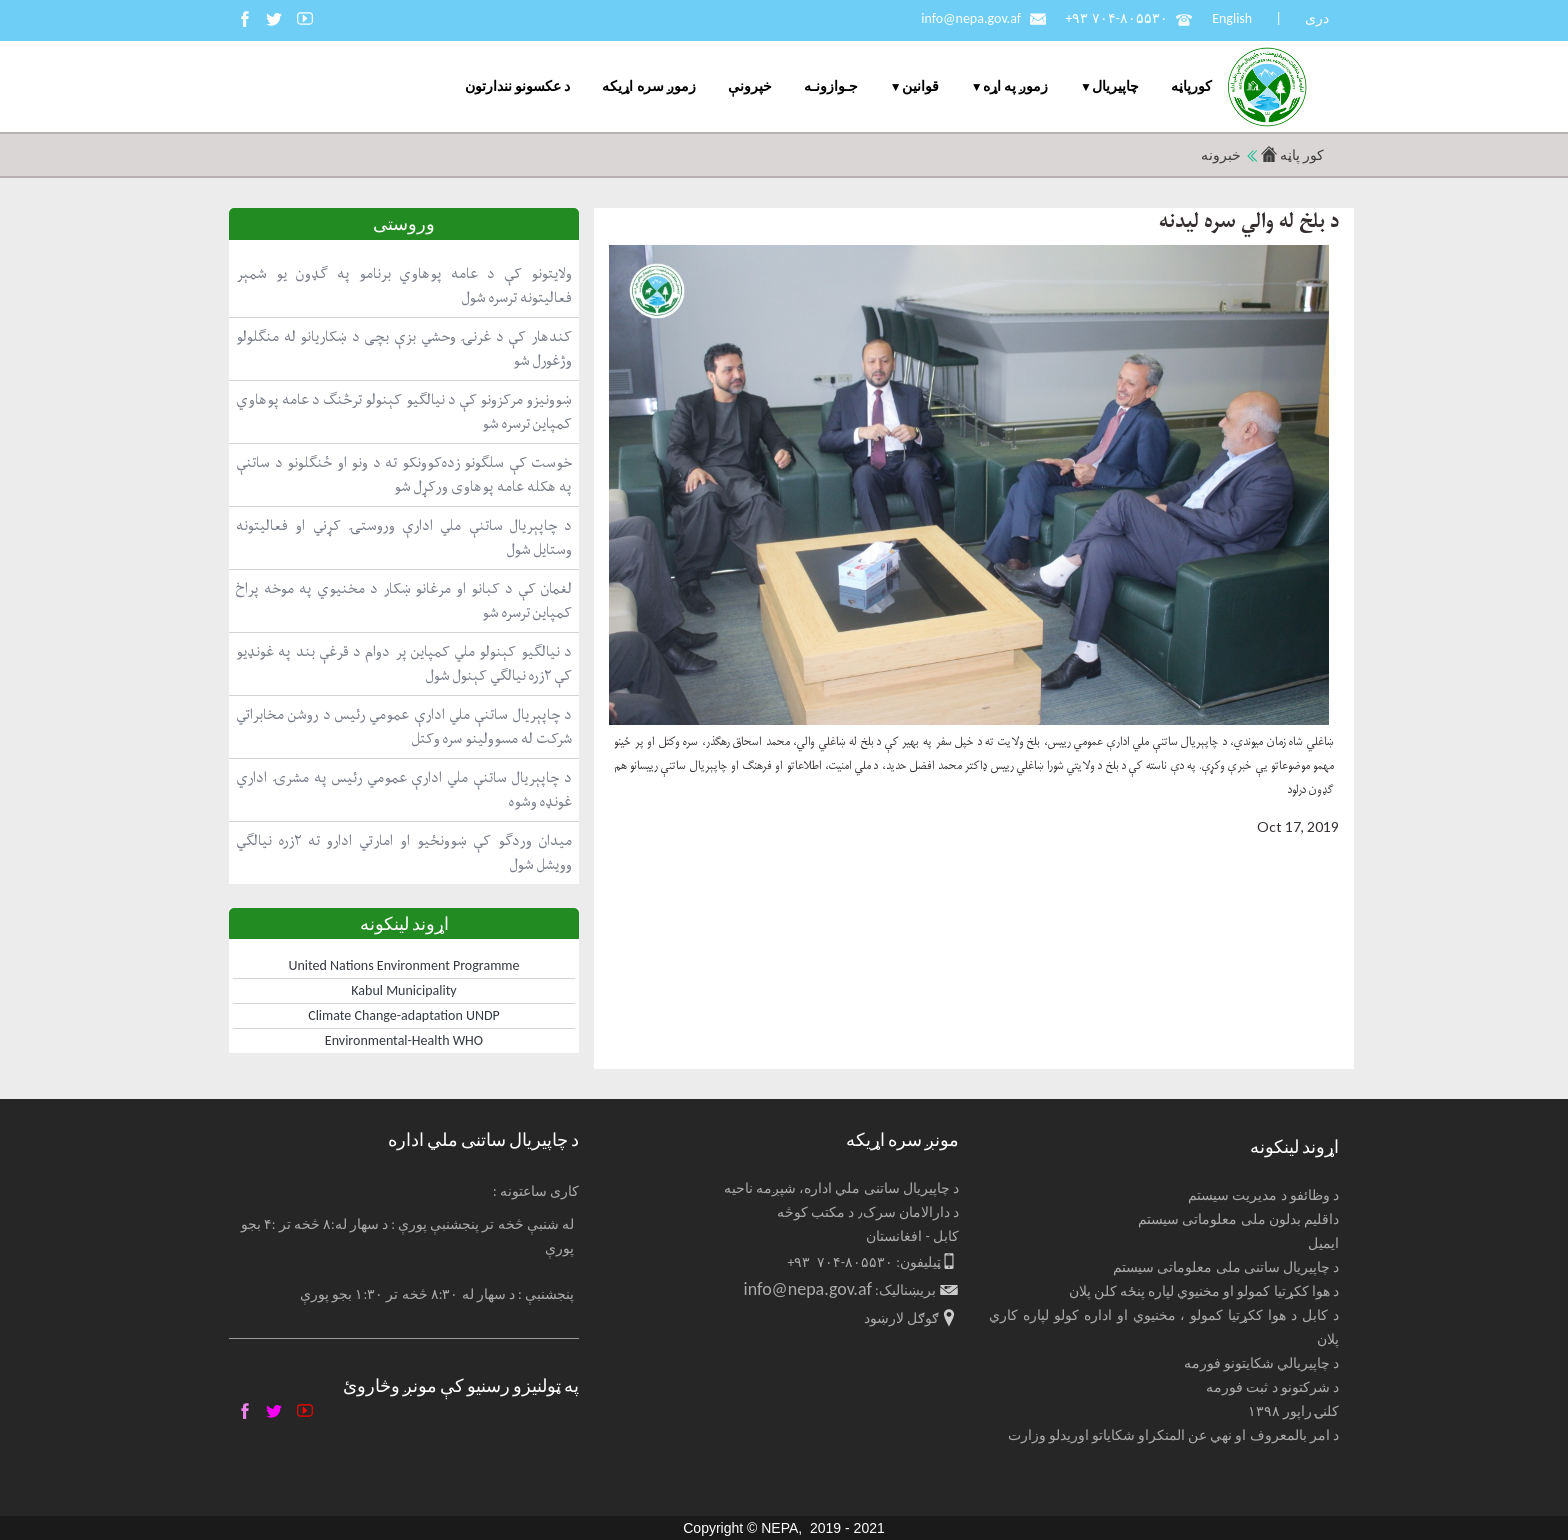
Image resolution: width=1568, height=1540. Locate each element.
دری (1317, 18)
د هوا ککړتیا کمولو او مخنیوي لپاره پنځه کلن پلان (1204, 1291)
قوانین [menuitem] (920, 86)
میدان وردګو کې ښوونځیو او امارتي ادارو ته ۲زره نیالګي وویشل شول (404, 852)
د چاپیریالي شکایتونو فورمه (1262, 1363)
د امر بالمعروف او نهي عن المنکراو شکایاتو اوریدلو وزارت (1174, 1435)
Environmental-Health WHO (404, 1040)
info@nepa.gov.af (971, 18)
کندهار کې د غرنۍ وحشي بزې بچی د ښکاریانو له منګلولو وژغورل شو (404, 348)
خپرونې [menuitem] (750, 86)
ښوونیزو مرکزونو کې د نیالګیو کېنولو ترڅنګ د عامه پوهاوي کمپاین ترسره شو (404, 411)
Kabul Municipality (403, 990)
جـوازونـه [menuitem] (831, 86)
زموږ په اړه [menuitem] (1015, 86)
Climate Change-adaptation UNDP (404, 1015)
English (1232, 18)
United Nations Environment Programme (404, 965)
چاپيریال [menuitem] (1115, 86)
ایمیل (1323, 1243)
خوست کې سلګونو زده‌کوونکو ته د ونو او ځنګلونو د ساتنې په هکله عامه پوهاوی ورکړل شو (404, 474)
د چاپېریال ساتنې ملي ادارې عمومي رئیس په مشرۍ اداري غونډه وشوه (404, 789)
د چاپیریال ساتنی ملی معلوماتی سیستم (1226, 1267)
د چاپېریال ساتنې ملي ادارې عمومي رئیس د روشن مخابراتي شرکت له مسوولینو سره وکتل (404, 726)
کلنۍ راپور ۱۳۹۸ (1293, 1411)
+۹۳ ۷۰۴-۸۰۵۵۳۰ (1116, 18)
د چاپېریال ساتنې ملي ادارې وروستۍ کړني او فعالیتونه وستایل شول (404, 537)
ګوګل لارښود (901, 1318)
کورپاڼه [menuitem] (1191, 86)
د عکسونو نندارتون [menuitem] (517, 86)
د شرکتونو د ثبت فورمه (1272, 1387)
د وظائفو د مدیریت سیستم (1263, 1195)
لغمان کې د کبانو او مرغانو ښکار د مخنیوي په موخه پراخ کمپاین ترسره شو (404, 600)
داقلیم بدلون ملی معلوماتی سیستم (1238, 1219)
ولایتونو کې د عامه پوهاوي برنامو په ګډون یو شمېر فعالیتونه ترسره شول (404, 285)
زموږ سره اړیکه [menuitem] (648, 86)
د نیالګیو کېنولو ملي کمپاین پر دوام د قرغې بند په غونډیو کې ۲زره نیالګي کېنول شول (404, 663)
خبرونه (1221, 155)
